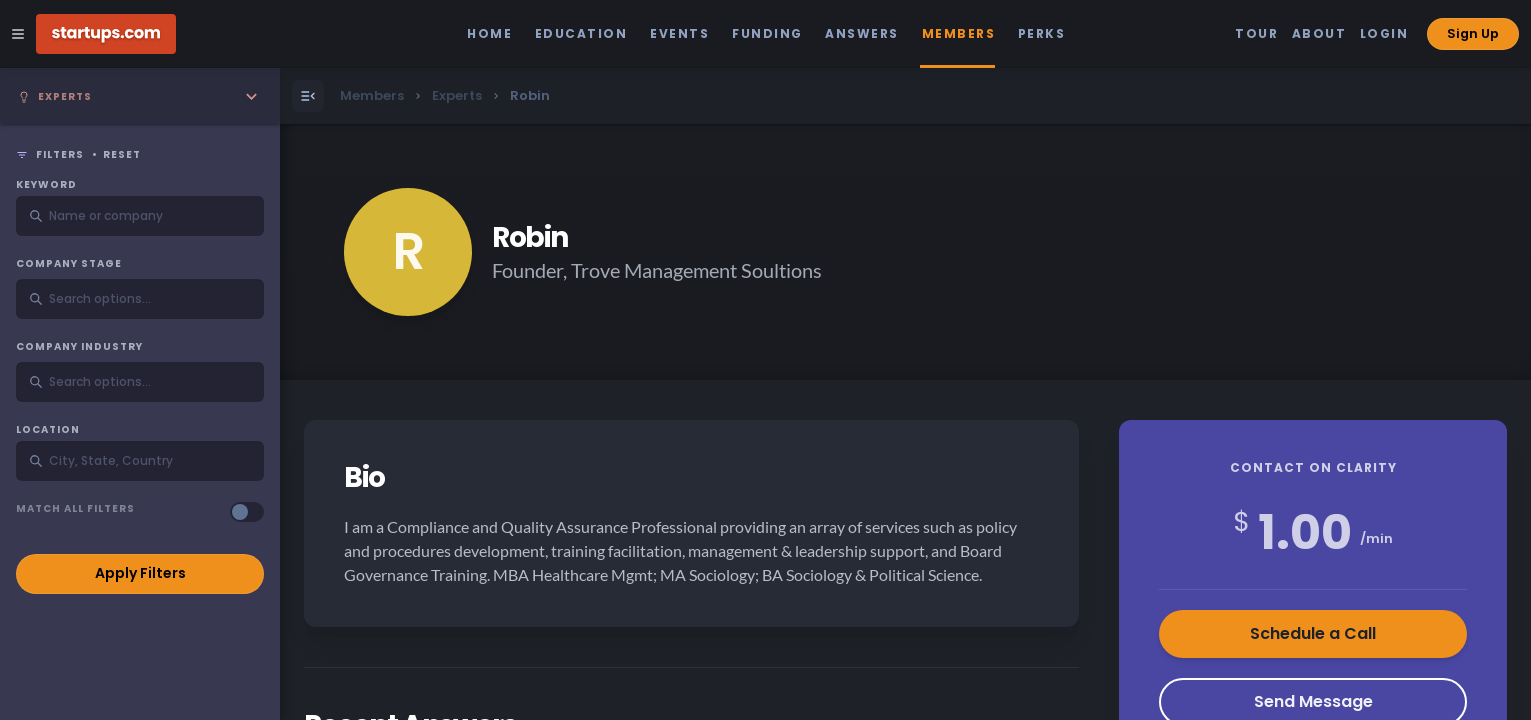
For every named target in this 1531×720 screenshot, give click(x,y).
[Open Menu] (308, 96)
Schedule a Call (1313, 633)
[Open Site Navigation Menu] (18, 34)
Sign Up (1473, 33)
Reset (122, 155)
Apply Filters (140, 573)
